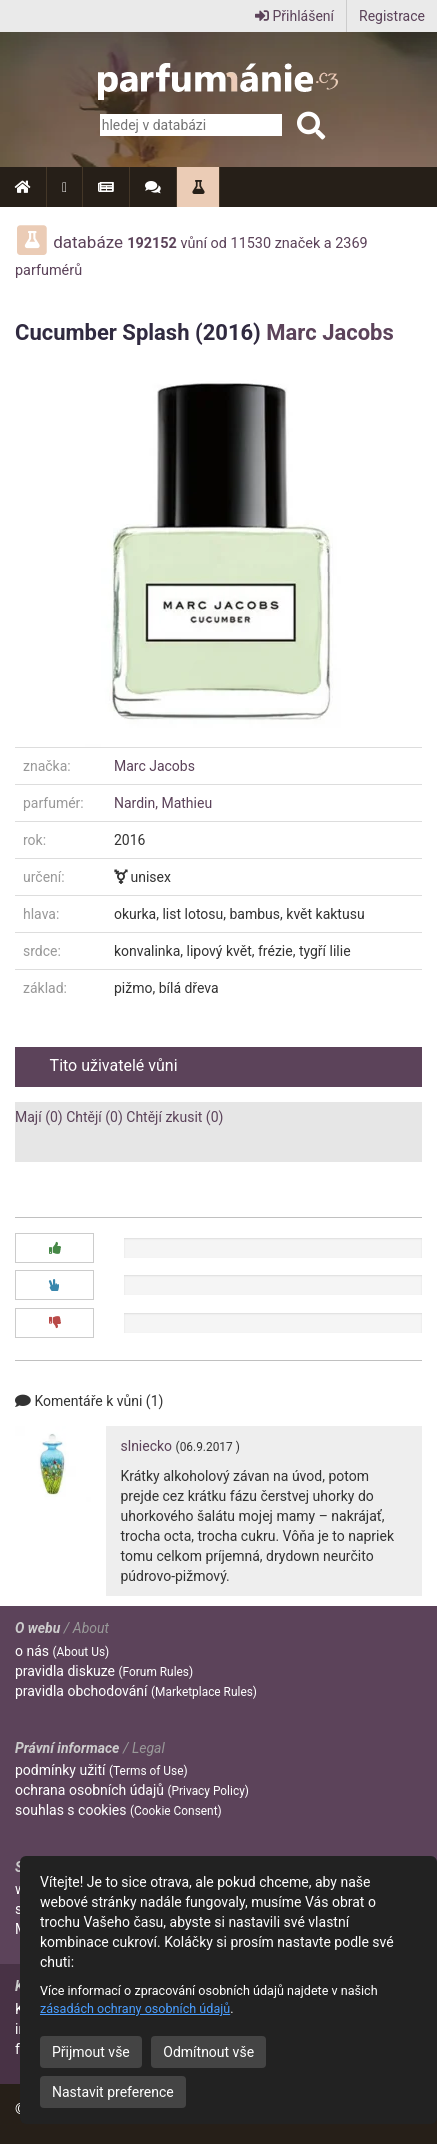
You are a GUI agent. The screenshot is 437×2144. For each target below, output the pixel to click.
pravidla (104, 1671)
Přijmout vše (91, 2052)
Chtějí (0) (94, 1117)
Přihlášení (294, 16)
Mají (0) (39, 1117)
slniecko (147, 1446)
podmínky (101, 1770)
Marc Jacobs (329, 332)
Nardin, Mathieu (163, 803)
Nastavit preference (113, 2092)
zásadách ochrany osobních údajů (135, 2008)
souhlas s (118, 1810)
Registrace (392, 16)
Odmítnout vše (208, 2052)
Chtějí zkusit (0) (174, 1117)
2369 (351, 243)
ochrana (132, 1790)
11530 (251, 243)
